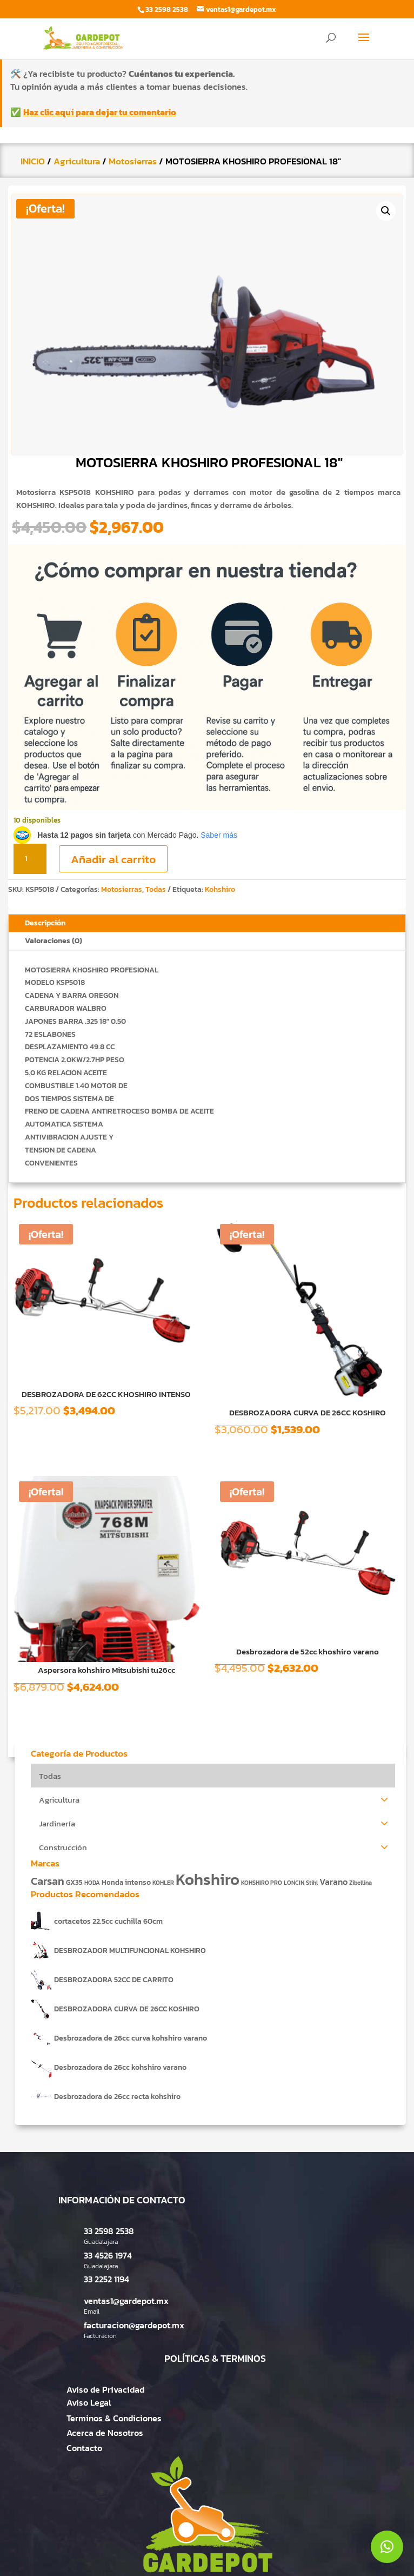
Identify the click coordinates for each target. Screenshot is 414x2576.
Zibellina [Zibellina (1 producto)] (360, 1882)
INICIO (33, 161)
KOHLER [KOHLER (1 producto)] (163, 1882)
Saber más (219, 835)
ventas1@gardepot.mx (126, 2300)
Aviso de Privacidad (105, 2389)
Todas (155, 889)
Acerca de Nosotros (104, 2432)
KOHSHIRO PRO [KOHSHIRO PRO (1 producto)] (261, 1882)
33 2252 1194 (106, 2279)
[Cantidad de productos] (30, 859)
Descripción (45, 923)
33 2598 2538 (109, 2230)
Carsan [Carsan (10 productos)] (47, 1881)
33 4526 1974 (108, 2255)
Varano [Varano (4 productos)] (333, 1882)
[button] (386, 211)
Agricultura (77, 161)
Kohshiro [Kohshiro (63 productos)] (207, 1879)
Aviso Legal (88, 2402)
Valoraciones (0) (53, 940)
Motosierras (133, 161)
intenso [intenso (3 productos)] (138, 1882)
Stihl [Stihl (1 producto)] (312, 1882)
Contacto (84, 2447)
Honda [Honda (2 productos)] (112, 1882)
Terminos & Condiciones (114, 2418)
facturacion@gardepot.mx (134, 2325)
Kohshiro (220, 889)
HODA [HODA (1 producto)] (92, 1882)
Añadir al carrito (113, 859)
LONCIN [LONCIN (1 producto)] (294, 1882)
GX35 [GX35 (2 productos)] (74, 1882)
